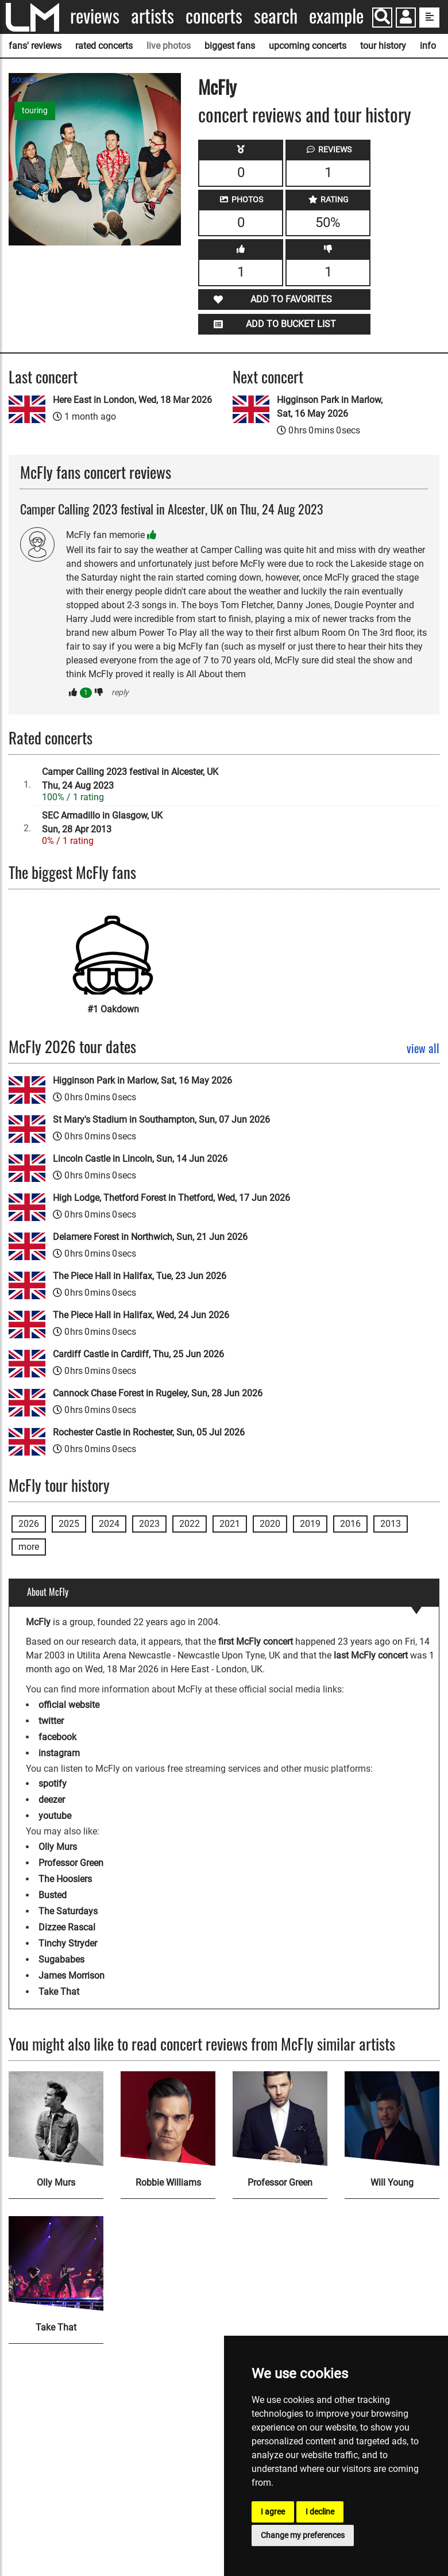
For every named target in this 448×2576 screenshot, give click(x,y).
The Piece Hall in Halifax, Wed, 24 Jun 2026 (141, 1315)
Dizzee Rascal (66, 1927)
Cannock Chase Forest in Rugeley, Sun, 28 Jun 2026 (157, 1393)
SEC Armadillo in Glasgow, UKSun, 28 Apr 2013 (102, 822)
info (428, 45)
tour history (383, 45)
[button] (406, 18)
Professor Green (70, 1862)
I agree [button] (273, 2511)
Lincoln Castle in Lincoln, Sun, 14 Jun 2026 (140, 1158)
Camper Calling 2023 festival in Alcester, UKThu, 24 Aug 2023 (130, 778)
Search (276, 16)
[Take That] (56, 2263)
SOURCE (24, 80)
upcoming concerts (307, 45)
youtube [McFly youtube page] (54, 1815)
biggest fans (229, 45)
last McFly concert (371, 1655)
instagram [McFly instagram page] (59, 1753)
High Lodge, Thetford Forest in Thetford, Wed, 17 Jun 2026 (171, 1197)
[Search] (382, 17)
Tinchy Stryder (67, 1943)
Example (336, 16)
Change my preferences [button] (303, 2535)
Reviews (94, 16)
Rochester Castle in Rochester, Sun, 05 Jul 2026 (149, 1432)
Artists (152, 16)
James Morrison (71, 1975)
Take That (58, 1991)
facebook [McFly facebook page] (57, 1737)
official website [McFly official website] (68, 1704)
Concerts (214, 16)
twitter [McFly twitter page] (51, 1720)
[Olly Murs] (56, 2118)
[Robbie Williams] (168, 2118)
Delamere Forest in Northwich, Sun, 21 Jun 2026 (150, 1236)
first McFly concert (255, 1641)
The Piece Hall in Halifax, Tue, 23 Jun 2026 (139, 1275)
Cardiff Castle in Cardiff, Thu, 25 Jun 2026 (138, 1354)
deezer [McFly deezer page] (51, 1799)
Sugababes (61, 1959)
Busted (52, 1895)
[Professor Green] (280, 2118)
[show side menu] (429, 17)
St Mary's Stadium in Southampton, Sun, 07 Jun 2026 (161, 1119)
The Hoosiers (65, 1879)
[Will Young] (392, 2118)
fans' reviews (35, 45)
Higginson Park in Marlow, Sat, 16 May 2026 (330, 406)
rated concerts (104, 45)
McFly (217, 86)
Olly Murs (57, 1846)
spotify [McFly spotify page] (52, 1783)
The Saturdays (68, 1911)
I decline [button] (320, 2511)
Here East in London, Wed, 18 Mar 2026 (132, 399)
